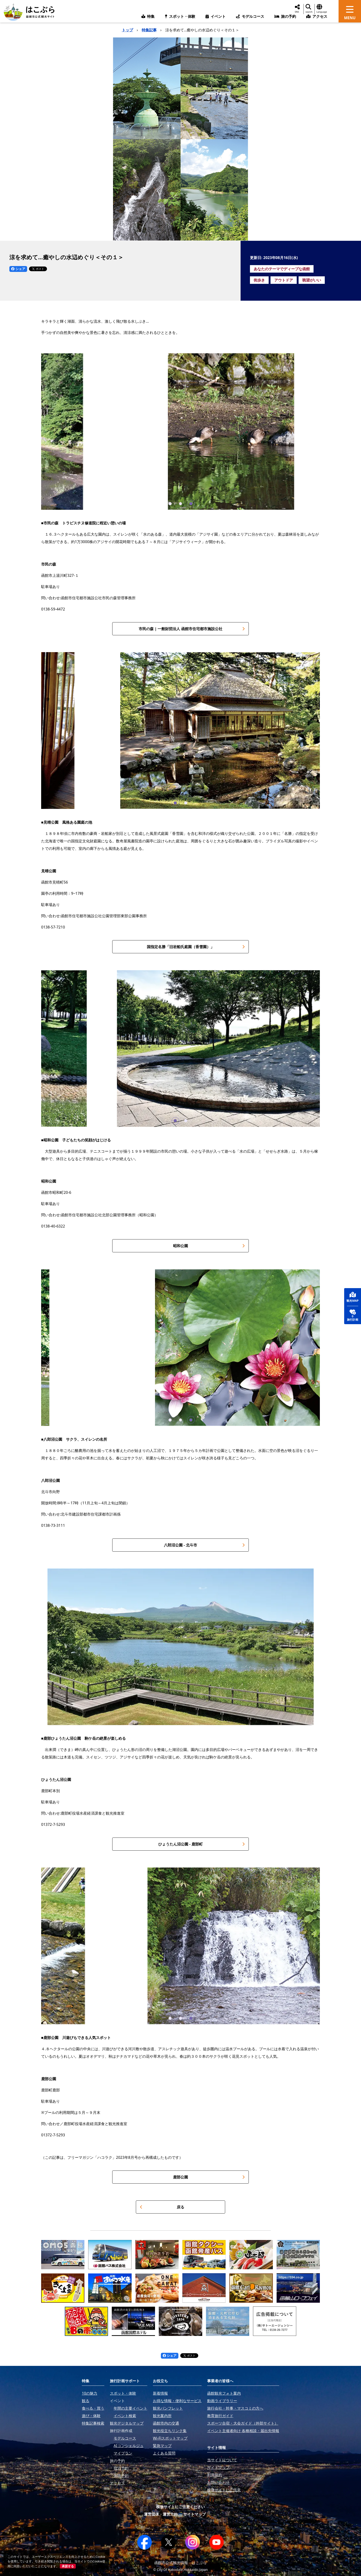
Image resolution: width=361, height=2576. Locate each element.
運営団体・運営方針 (161, 2514)
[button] (170, 503)
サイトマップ (194, 2514)
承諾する (68, 2566)
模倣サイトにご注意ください (180, 2506)
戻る (162, 2207)
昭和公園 (209, 1245)
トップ (127, 30)
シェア (18, 269)
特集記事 (149, 30)
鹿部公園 (209, 2177)
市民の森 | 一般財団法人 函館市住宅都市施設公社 (192, 628)
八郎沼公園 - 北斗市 (204, 1545)
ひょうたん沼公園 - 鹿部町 (201, 1844)
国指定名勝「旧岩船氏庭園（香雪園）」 (196, 946)
